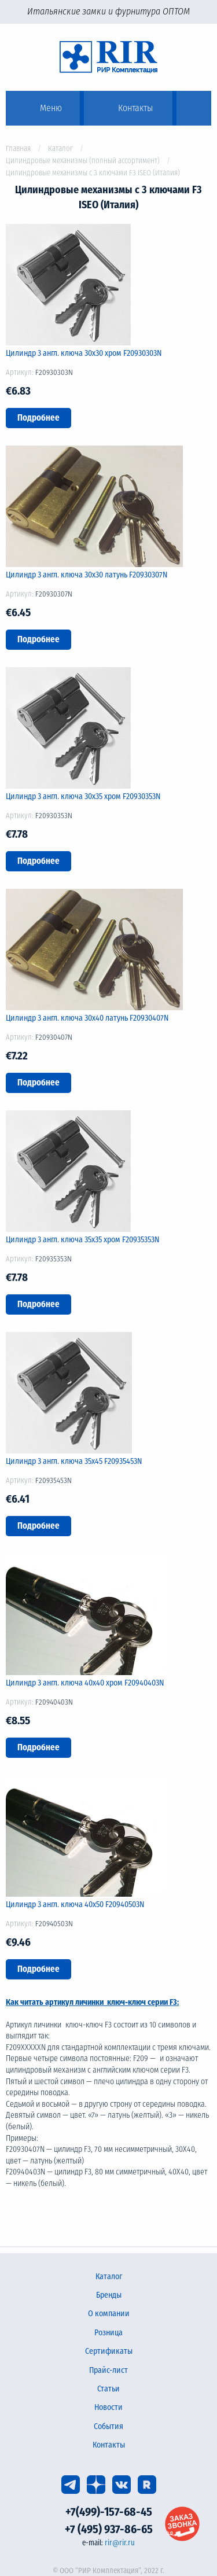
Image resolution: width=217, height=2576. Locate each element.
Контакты (109, 2445)
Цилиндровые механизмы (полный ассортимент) (83, 160)
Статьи (108, 2389)
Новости (108, 2407)
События (108, 2426)
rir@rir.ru (120, 2542)
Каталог (60, 148)
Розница (108, 2333)
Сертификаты (109, 2351)
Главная (18, 148)
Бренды (109, 2295)
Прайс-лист (108, 2370)
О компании (109, 2314)
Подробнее (38, 418)
